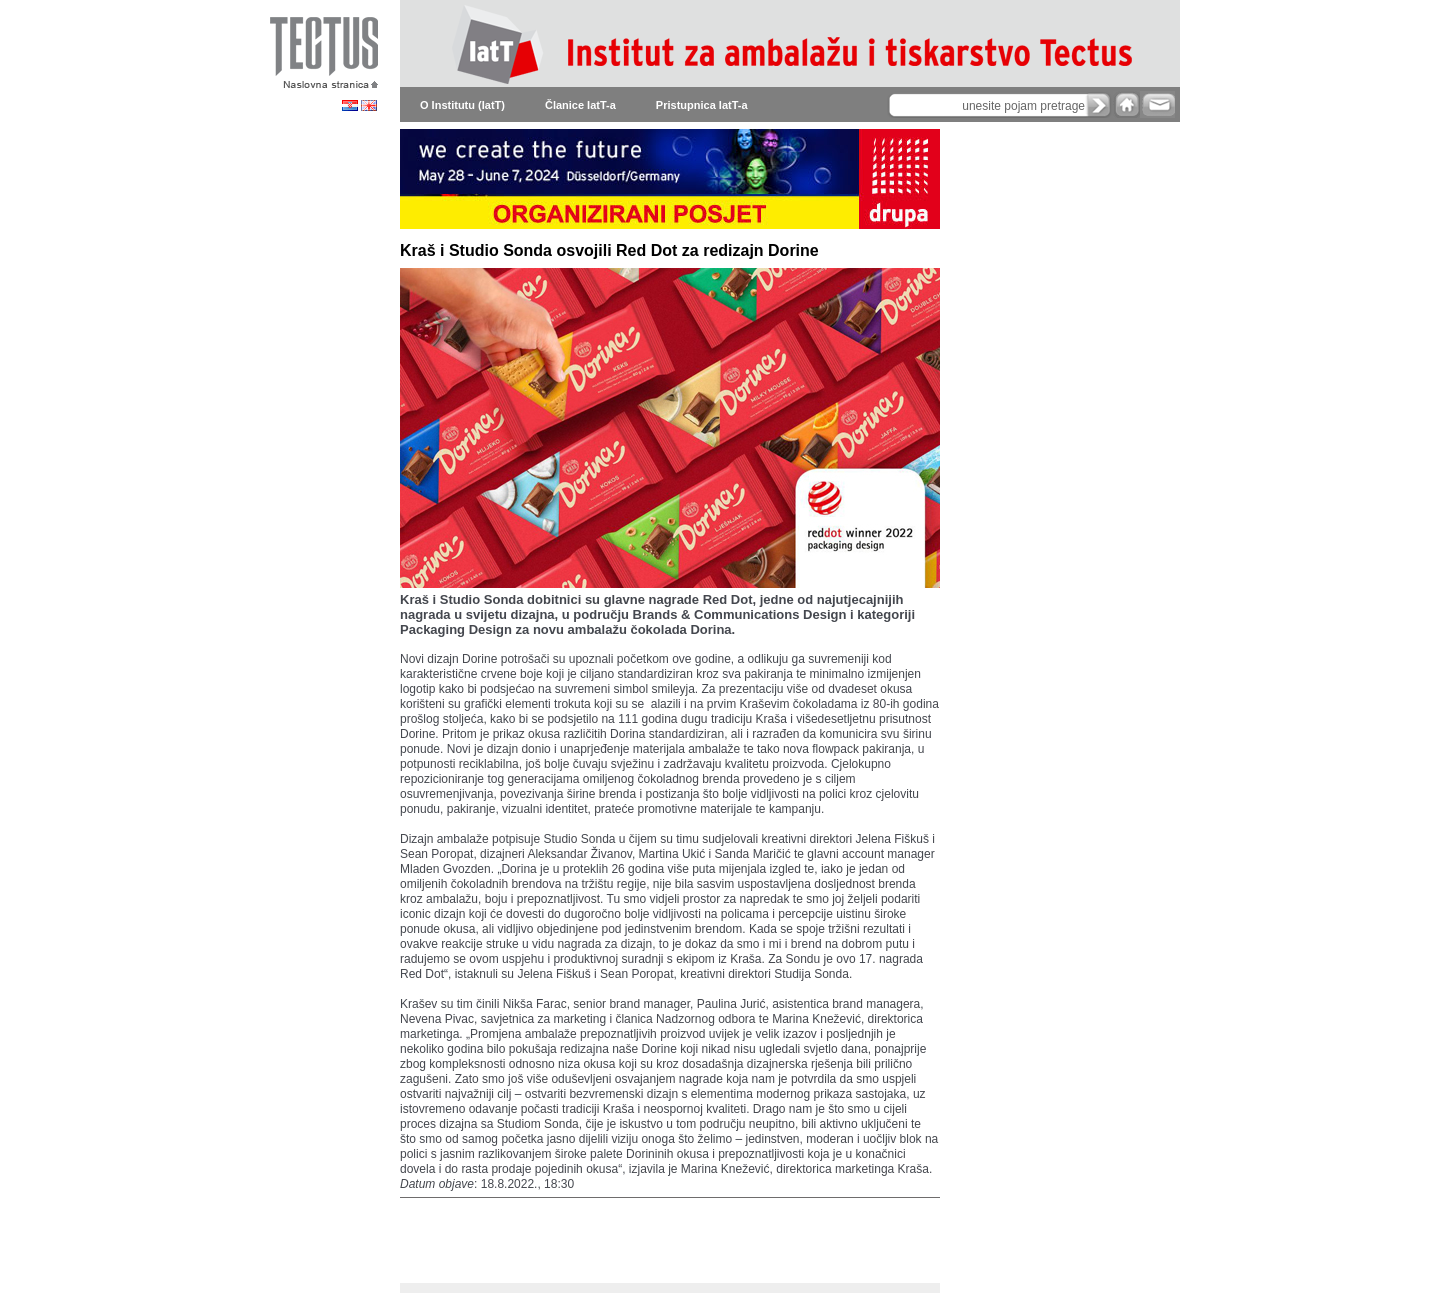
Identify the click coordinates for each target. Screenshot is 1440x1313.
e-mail (1157, 104)
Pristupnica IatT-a (702, 105)
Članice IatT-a (580, 105)
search (1099, 105)
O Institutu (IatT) (462, 105)
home (1127, 104)
